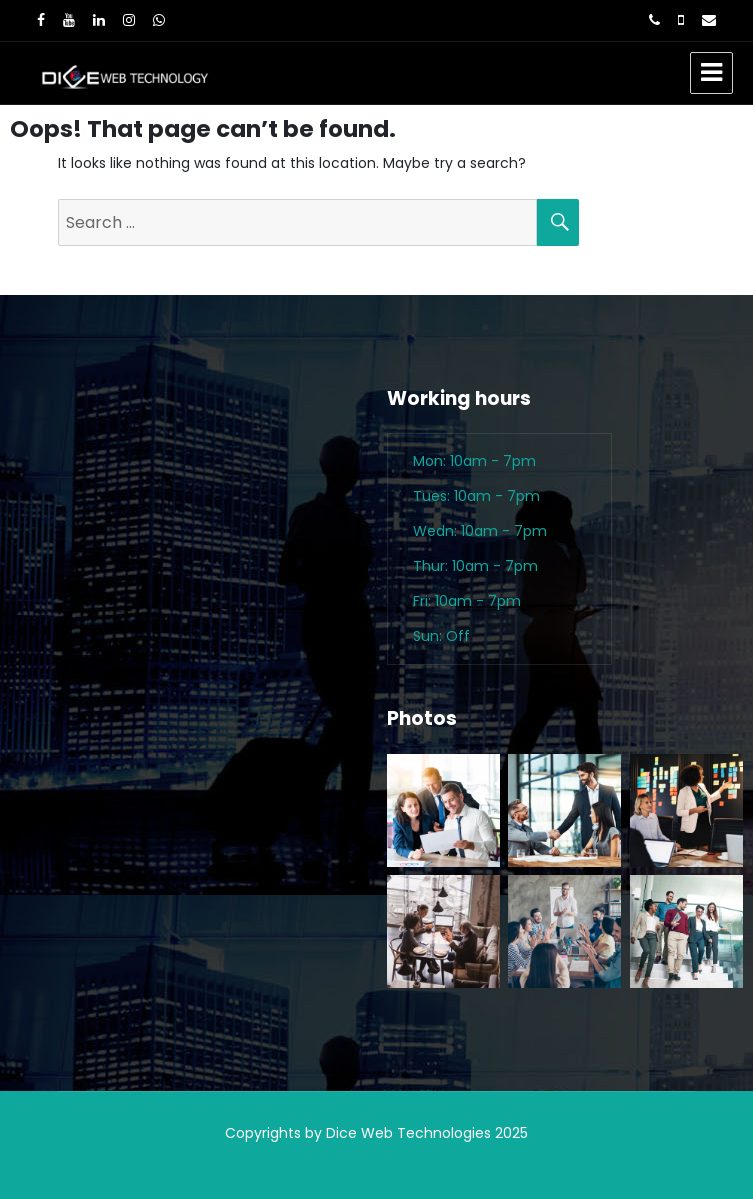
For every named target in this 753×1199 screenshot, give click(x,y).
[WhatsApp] (159, 20)
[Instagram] (129, 20)
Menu (711, 73)
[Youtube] (69, 20)
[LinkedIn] (99, 20)
